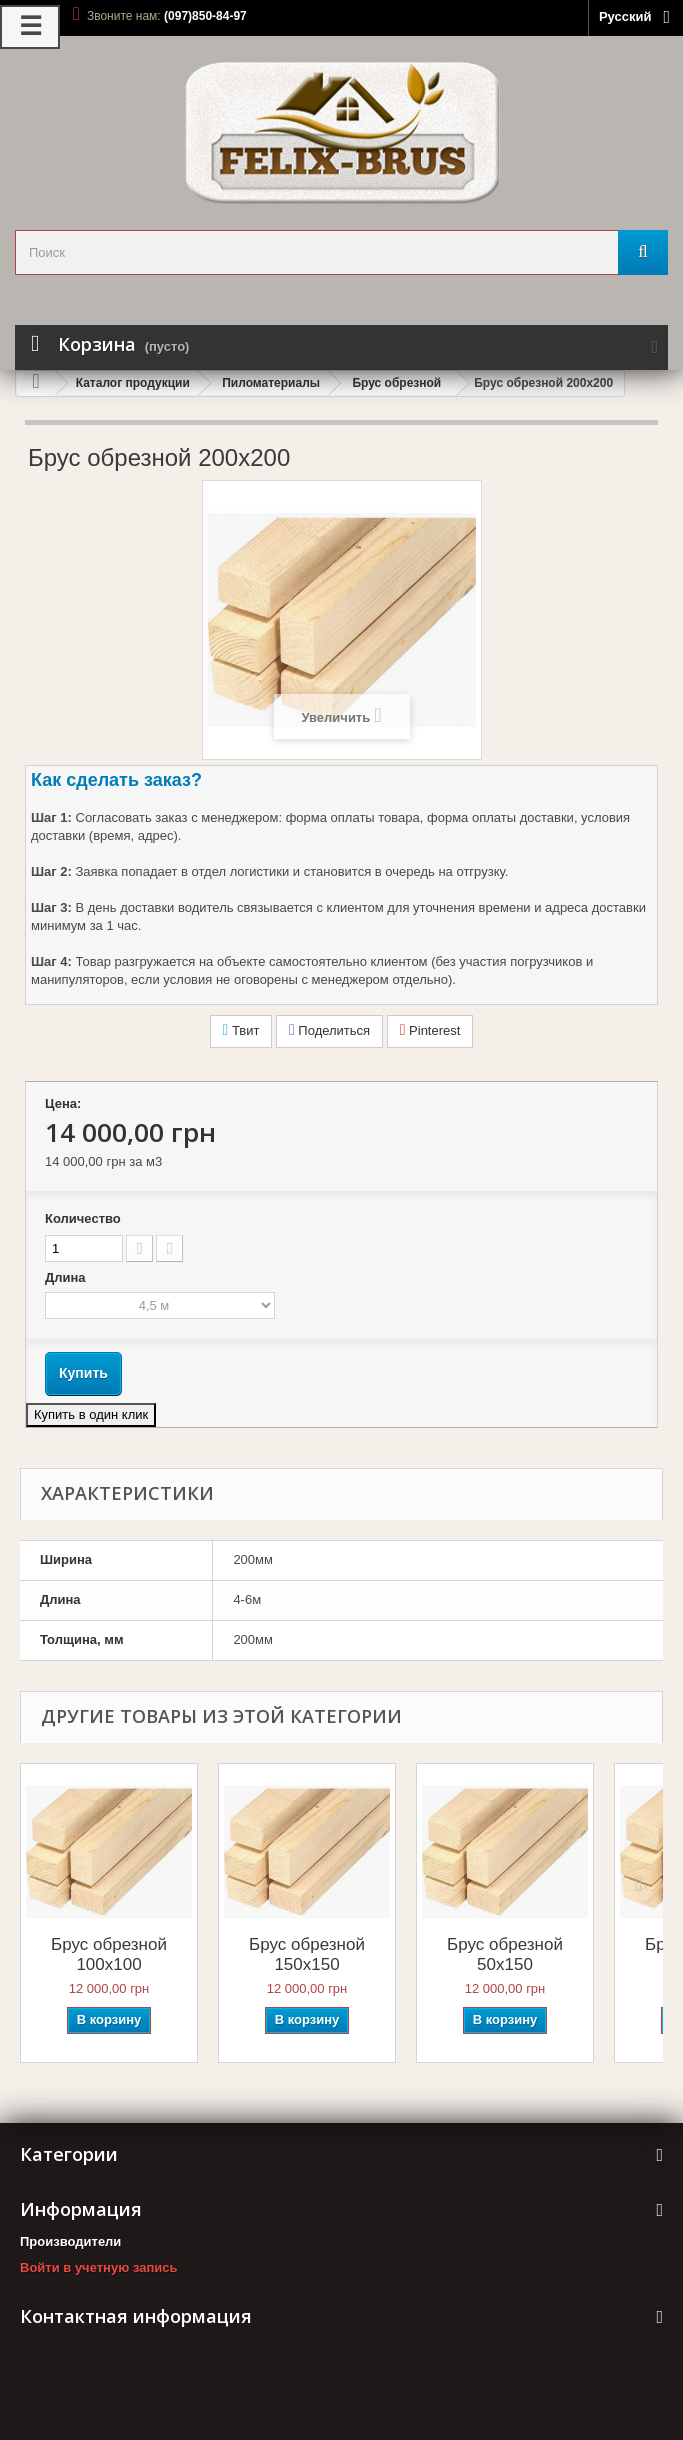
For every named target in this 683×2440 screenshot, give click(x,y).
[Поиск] (643, 252)
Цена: (63, 1103)
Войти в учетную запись (98, 2267)
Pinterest (430, 1030)
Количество (83, 1218)
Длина (67, 1277)
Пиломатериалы (271, 383)
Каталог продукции (133, 383)
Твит (241, 1030)
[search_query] (341, 252)
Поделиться (329, 1030)
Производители (70, 2241)
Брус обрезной (396, 383)
